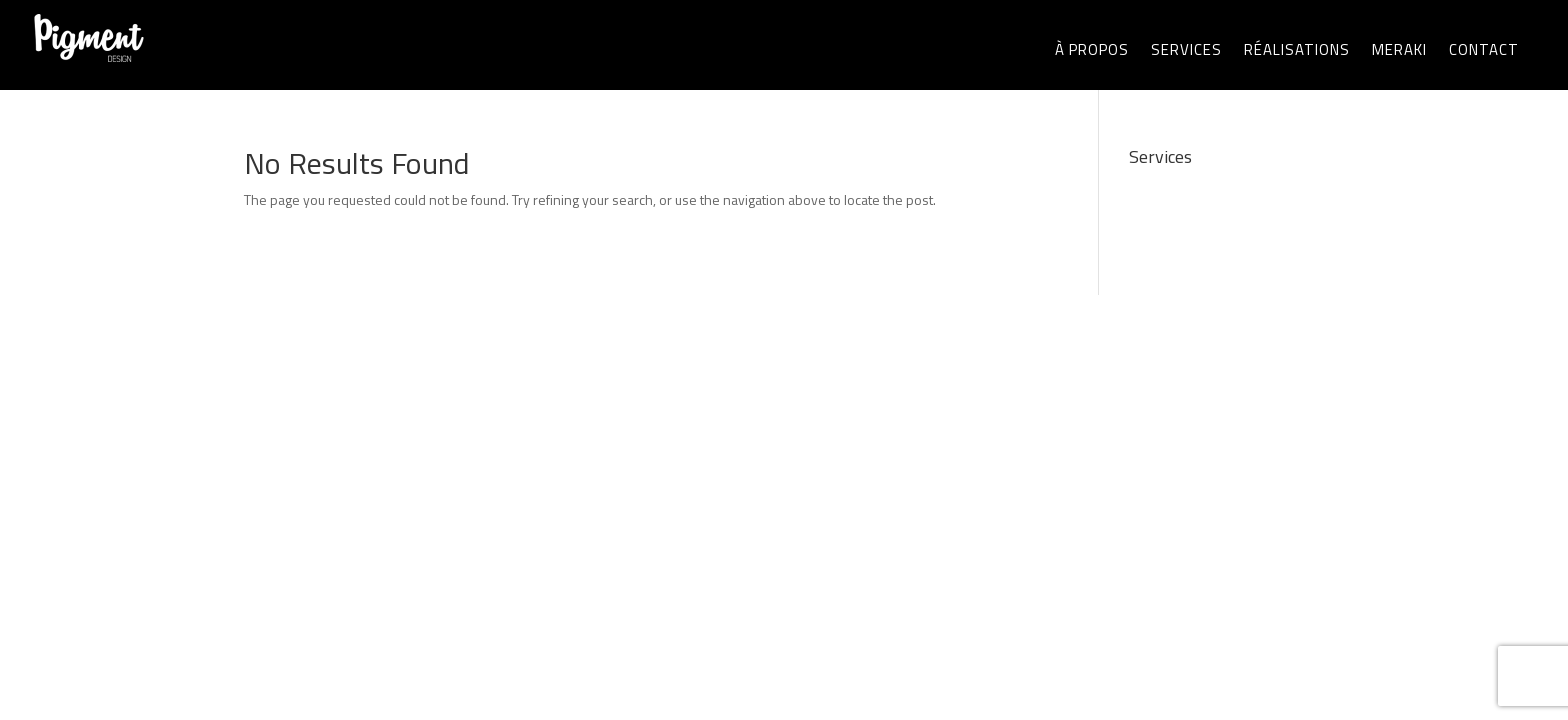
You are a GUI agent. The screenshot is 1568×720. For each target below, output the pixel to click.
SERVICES (1186, 49)
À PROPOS (1092, 49)
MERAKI (1399, 49)
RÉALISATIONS (1297, 49)
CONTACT (1484, 49)
